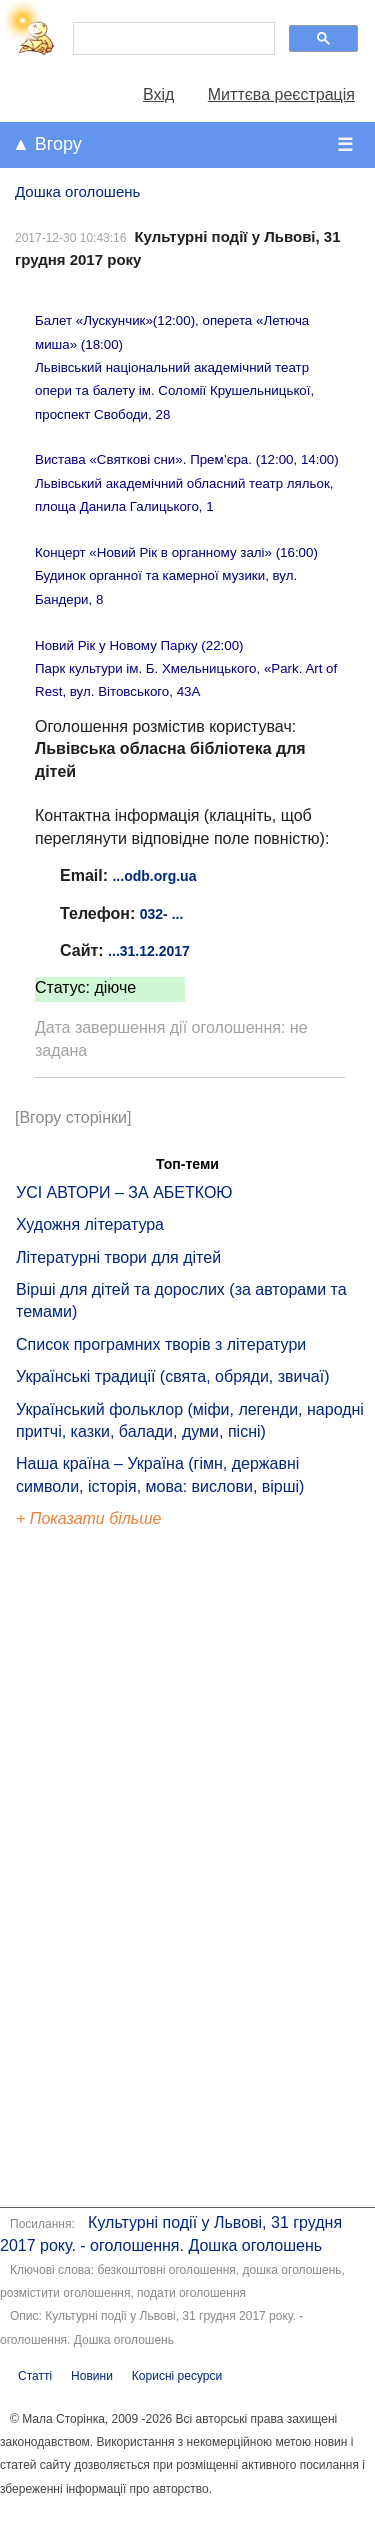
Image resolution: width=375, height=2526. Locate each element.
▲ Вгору (47, 144)
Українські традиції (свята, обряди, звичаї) (173, 1376)
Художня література (90, 1224)
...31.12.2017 (149, 951)
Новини (92, 2376)
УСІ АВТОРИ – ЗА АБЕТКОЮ (124, 1192)
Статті (35, 2376)
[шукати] (172, 39)
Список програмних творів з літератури (161, 1344)
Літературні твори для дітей (118, 1257)
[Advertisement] (108, 1871)
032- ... (162, 914)
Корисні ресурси (177, 2376)
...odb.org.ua (154, 876)
